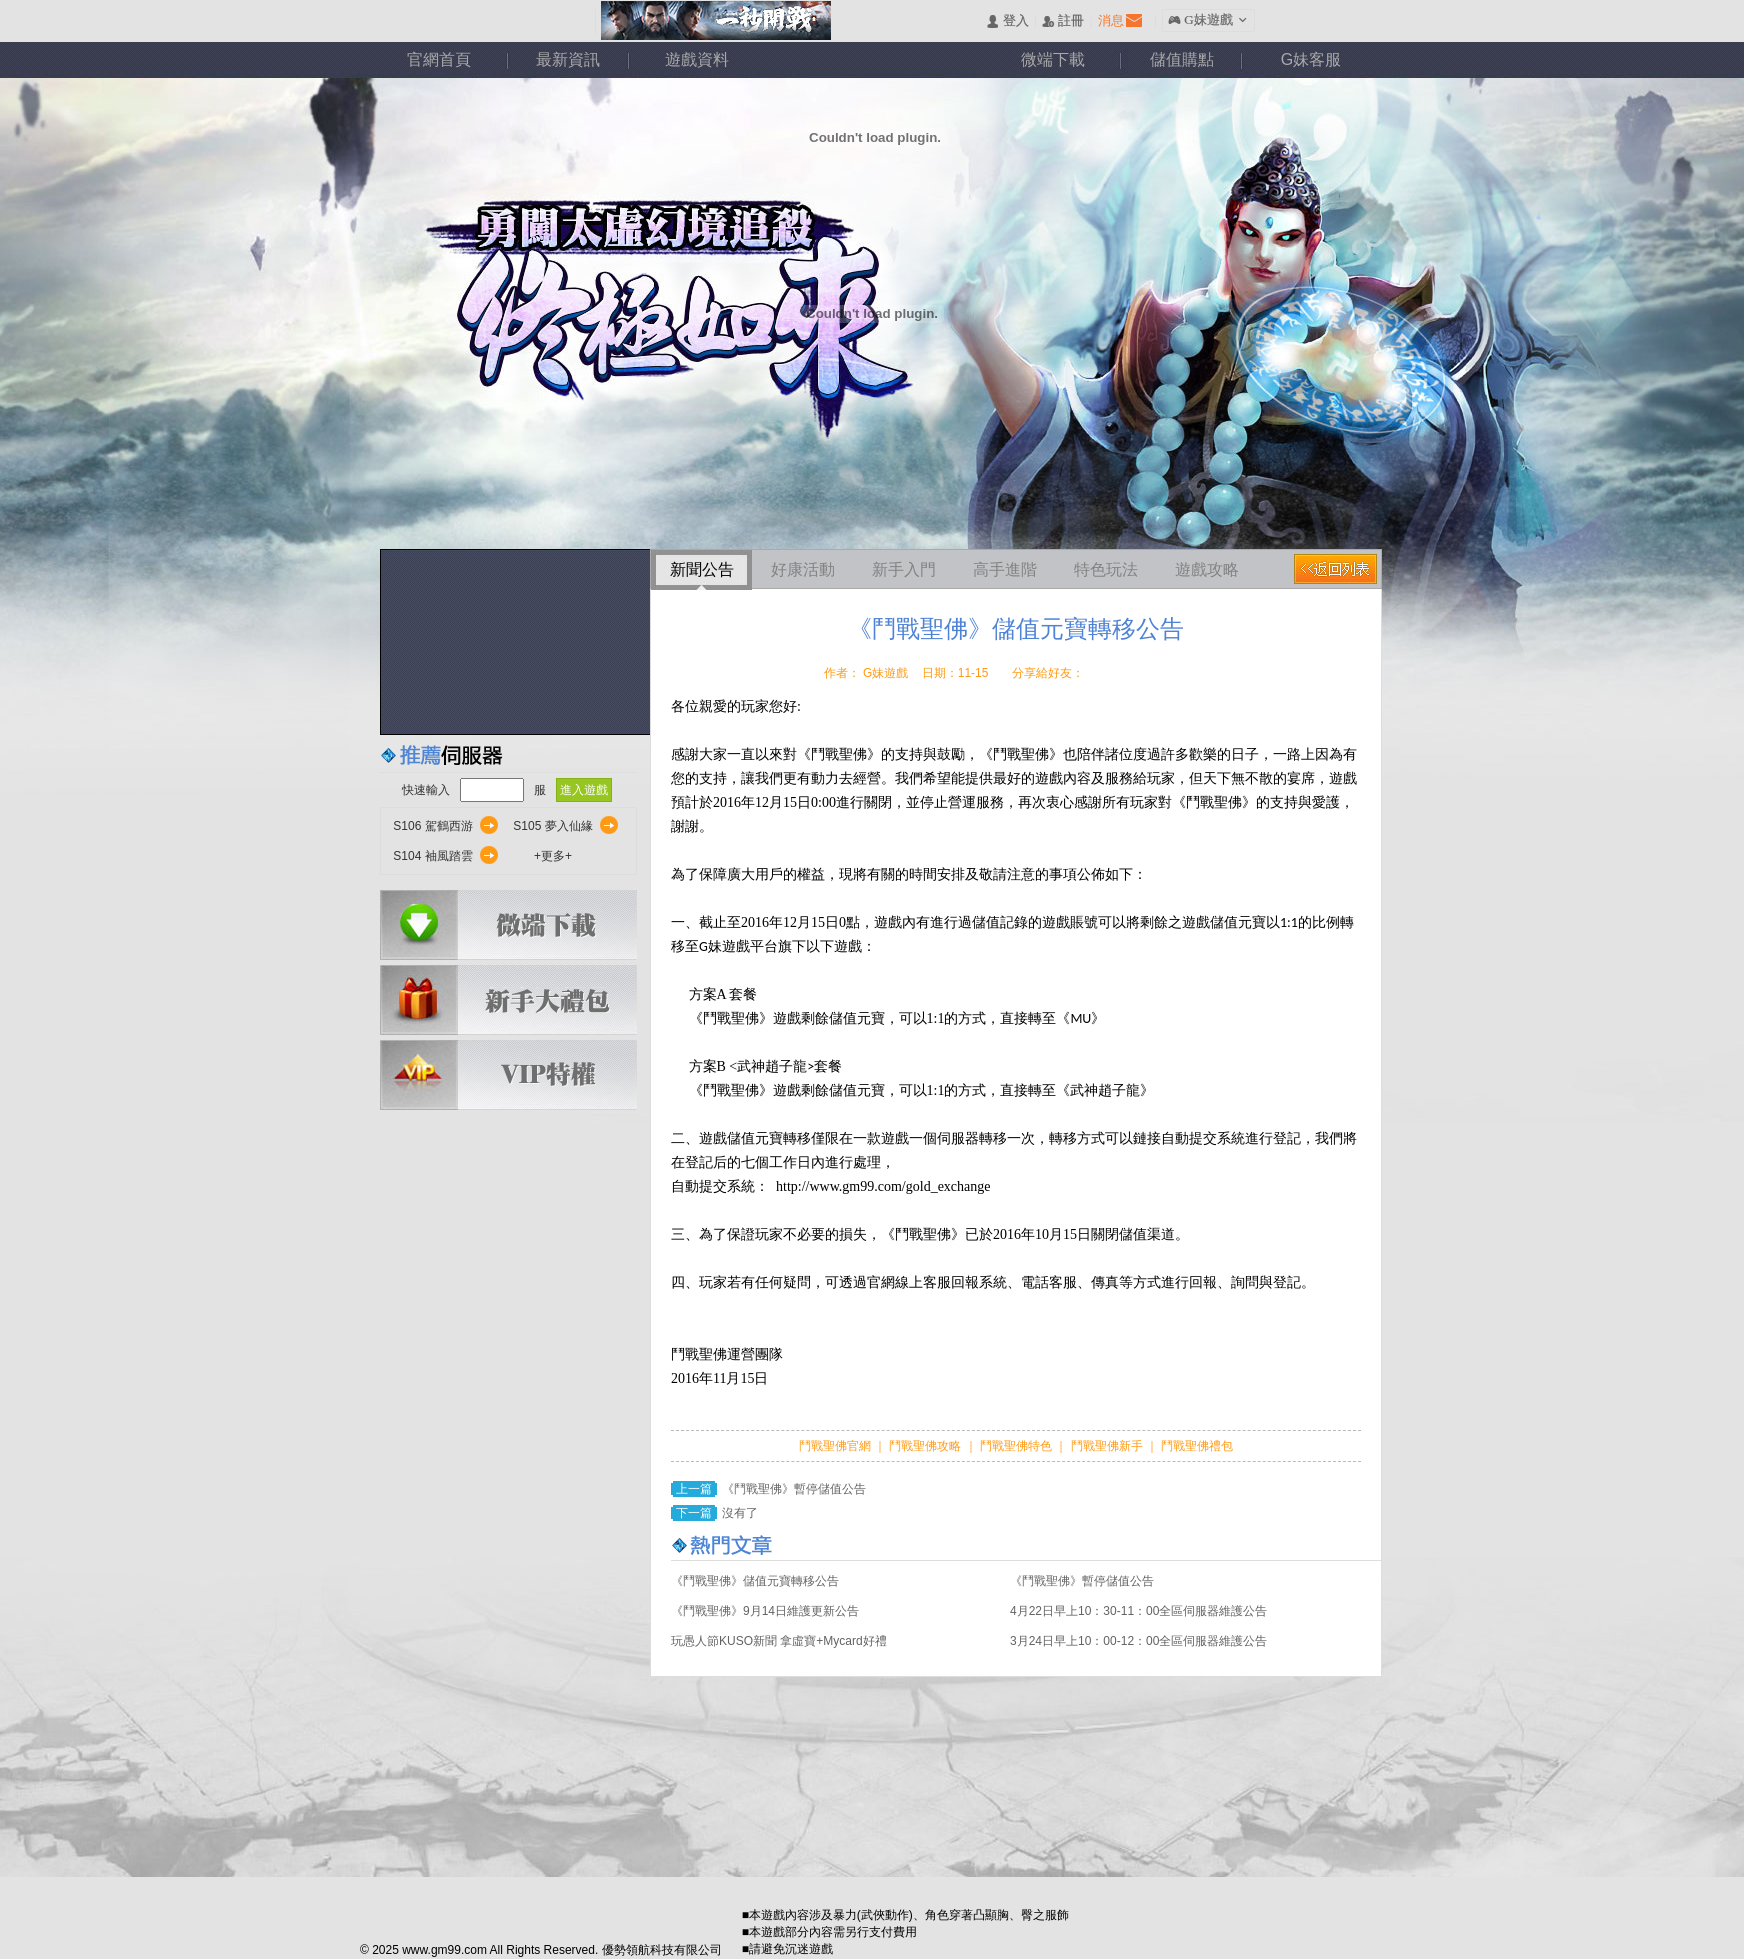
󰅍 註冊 (1063, 21)
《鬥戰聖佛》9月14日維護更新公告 (765, 1611)
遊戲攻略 (1207, 569)
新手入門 (904, 569)
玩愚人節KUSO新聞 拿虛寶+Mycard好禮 (779, 1641)
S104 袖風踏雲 (432, 856)
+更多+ (553, 856)
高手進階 (1005, 569)
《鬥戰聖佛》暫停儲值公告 (794, 1489)
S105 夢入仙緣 (552, 826)
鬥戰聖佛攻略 (925, 1446)
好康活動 (803, 569)
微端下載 (1053, 59)
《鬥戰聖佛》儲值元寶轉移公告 (755, 1581)
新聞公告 (702, 569)
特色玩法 (1106, 569)
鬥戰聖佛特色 (1017, 1446)
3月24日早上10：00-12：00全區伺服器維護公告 (1138, 1641)
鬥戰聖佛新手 (1108, 1446)
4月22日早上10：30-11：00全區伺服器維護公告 (1138, 1611)
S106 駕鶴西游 (432, 826)
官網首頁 (439, 59)
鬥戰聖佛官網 (836, 1446)
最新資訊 (568, 59)
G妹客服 (1311, 59)
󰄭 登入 (1007, 21)
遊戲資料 (697, 59)
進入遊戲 (584, 790)
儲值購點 (1182, 59)
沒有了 (740, 1513)
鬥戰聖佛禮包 (1195, 1446)
